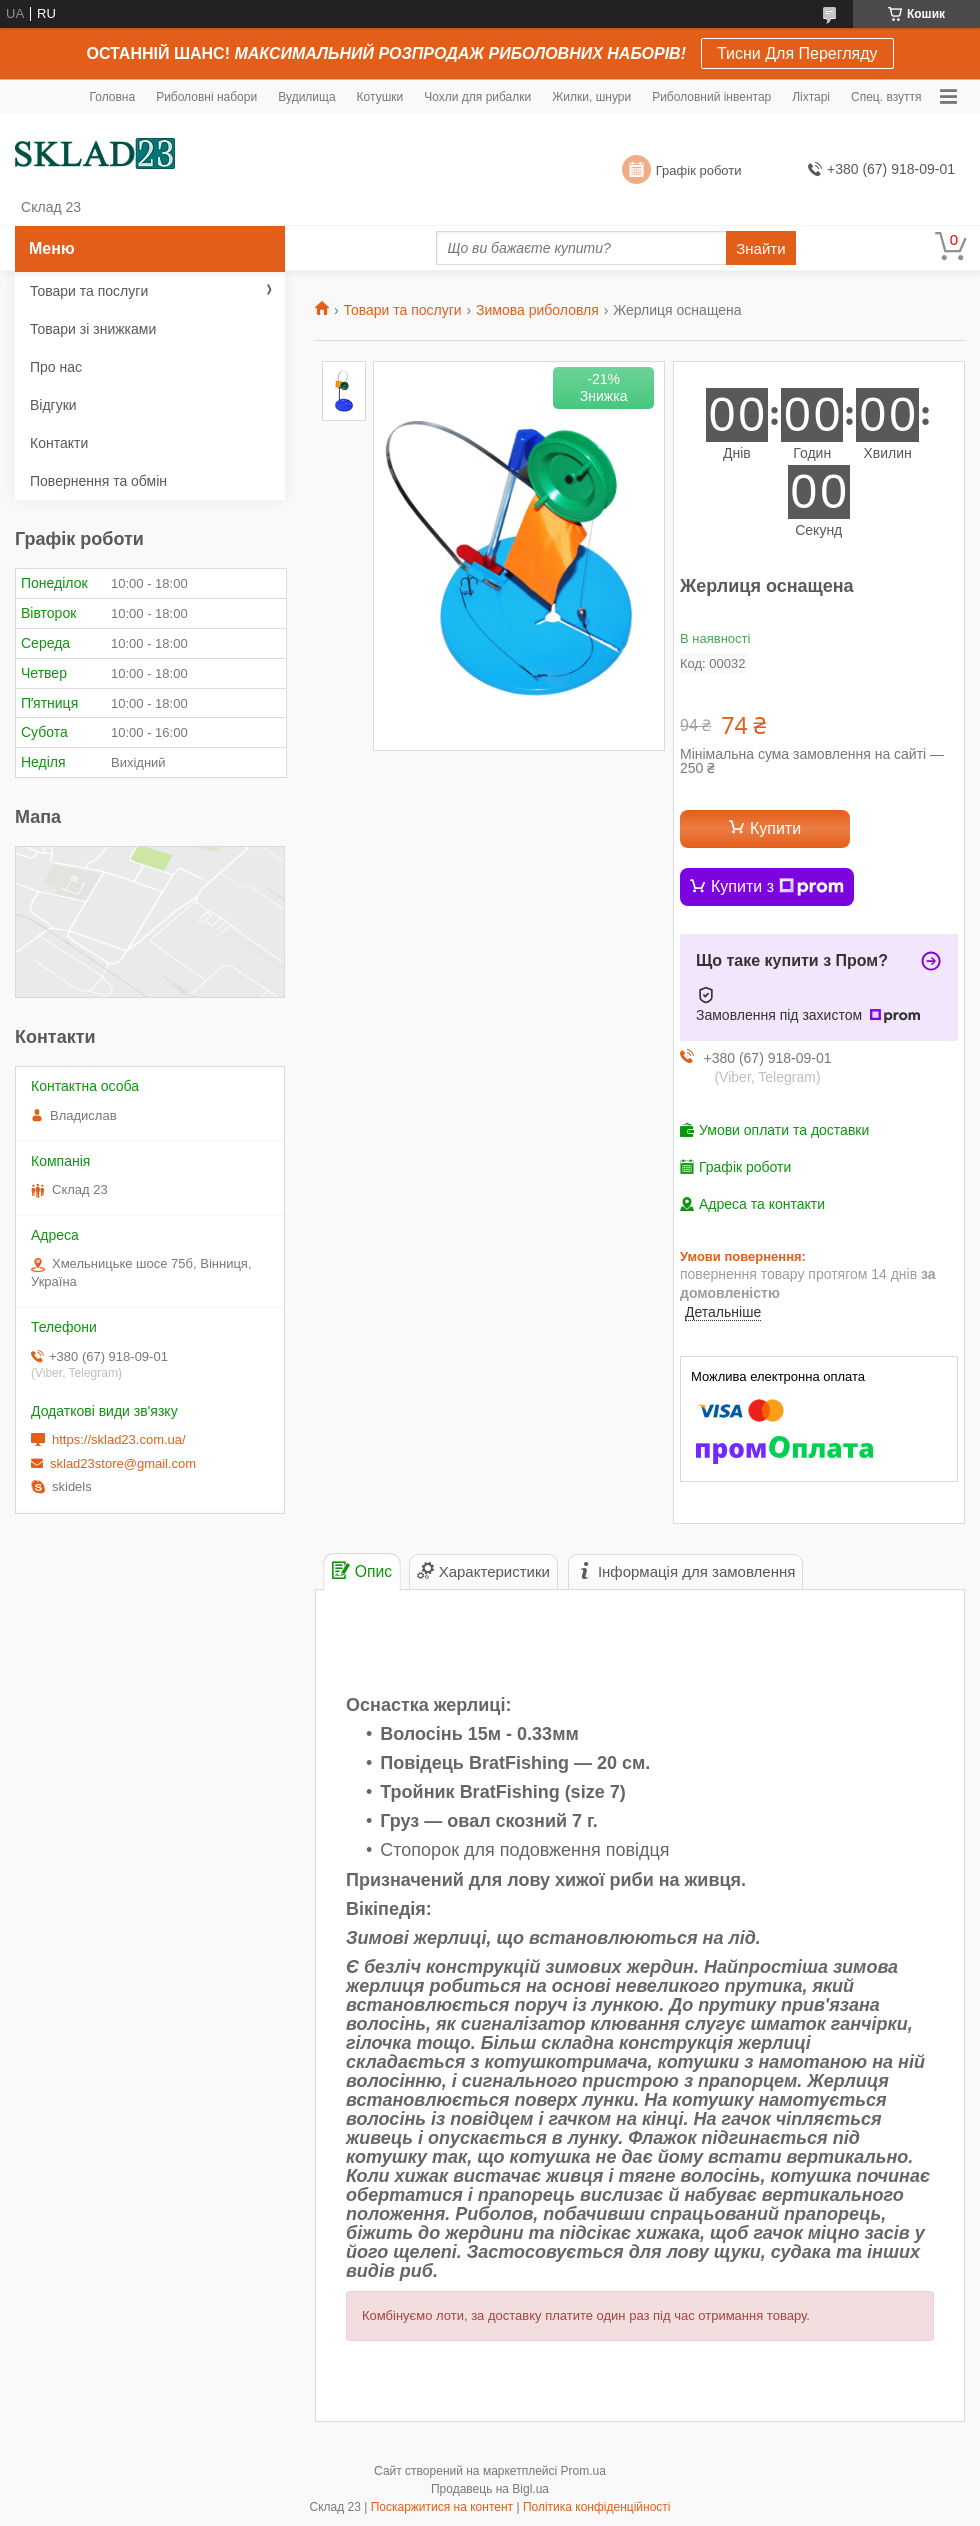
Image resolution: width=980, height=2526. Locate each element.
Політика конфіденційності (597, 2507)
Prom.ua (583, 2471)
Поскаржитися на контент (442, 2507)
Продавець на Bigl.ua (490, 2489)
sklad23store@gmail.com (123, 1463)
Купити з (777, 887)
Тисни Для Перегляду (797, 53)
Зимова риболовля (537, 310)
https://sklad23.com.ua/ (119, 1439)
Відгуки (53, 405)
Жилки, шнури (591, 97)
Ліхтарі (811, 97)
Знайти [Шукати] (760, 248)
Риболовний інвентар (711, 97)
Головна (113, 97)
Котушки (380, 97)
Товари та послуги (402, 310)
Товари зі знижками (93, 329)
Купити (775, 828)
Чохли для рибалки (477, 97)
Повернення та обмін (98, 481)
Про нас (56, 367)
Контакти (59, 443)
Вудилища (306, 97)
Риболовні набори (206, 97)
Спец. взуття (886, 97)
